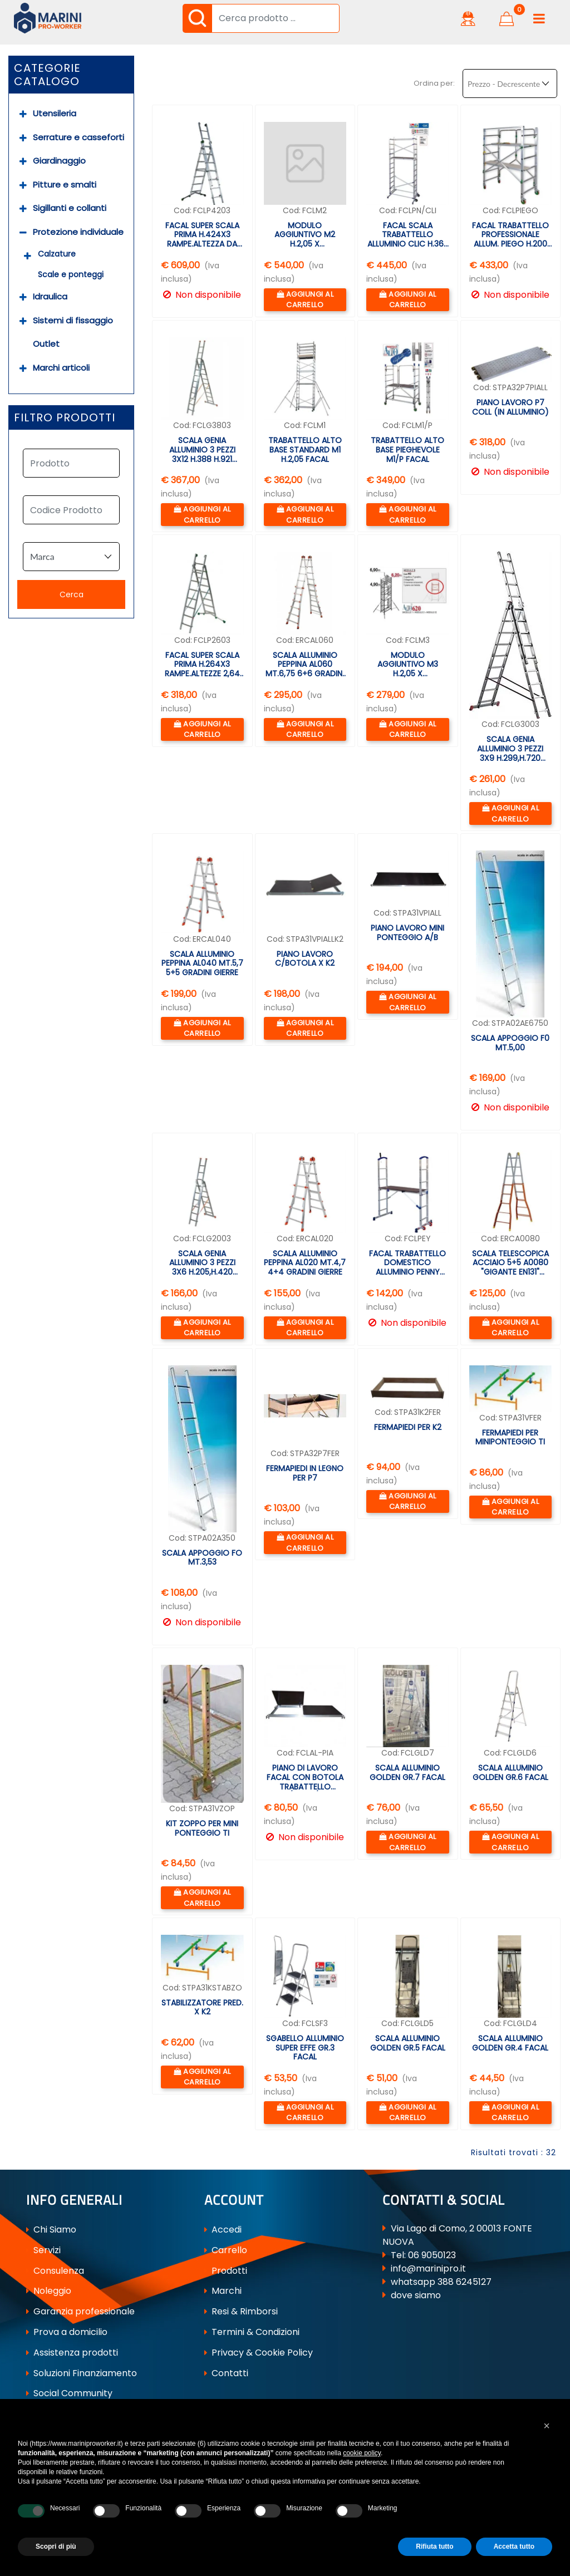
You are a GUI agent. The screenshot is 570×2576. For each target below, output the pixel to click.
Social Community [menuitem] (69, 2393)
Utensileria (54, 113)
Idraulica (50, 296)
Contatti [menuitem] (226, 2373)
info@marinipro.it (428, 2268)
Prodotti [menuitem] (225, 2270)
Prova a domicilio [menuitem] (66, 2332)
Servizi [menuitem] (43, 2250)
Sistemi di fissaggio (73, 320)
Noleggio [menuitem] (48, 2290)
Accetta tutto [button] (514, 2546)
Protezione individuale (78, 232)
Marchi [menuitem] (223, 2290)
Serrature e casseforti (78, 137)
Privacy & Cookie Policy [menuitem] (258, 2352)
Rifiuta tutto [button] (434, 2546)
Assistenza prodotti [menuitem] (72, 2352)
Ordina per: (434, 83)
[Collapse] (23, 232)
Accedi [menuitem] (223, 2229)
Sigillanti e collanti (69, 208)
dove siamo (416, 2295)
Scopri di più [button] (56, 2546)
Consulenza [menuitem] (55, 2270)
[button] (197, 18)
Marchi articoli (61, 367)
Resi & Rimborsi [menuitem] (241, 2311)
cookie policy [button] (362, 2453)
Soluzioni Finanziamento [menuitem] (81, 2373)
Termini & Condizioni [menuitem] (251, 2332)
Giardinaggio (59, 160)
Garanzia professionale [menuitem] (80, 2311)
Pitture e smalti (64, 184)
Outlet (46, 344)
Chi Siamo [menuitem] (51, 2229)
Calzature (57, 253)
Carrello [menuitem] (225, 2250)
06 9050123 (432, 2255)
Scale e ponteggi (71, 274)
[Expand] (23, 114)
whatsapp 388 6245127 (441, 2281)
